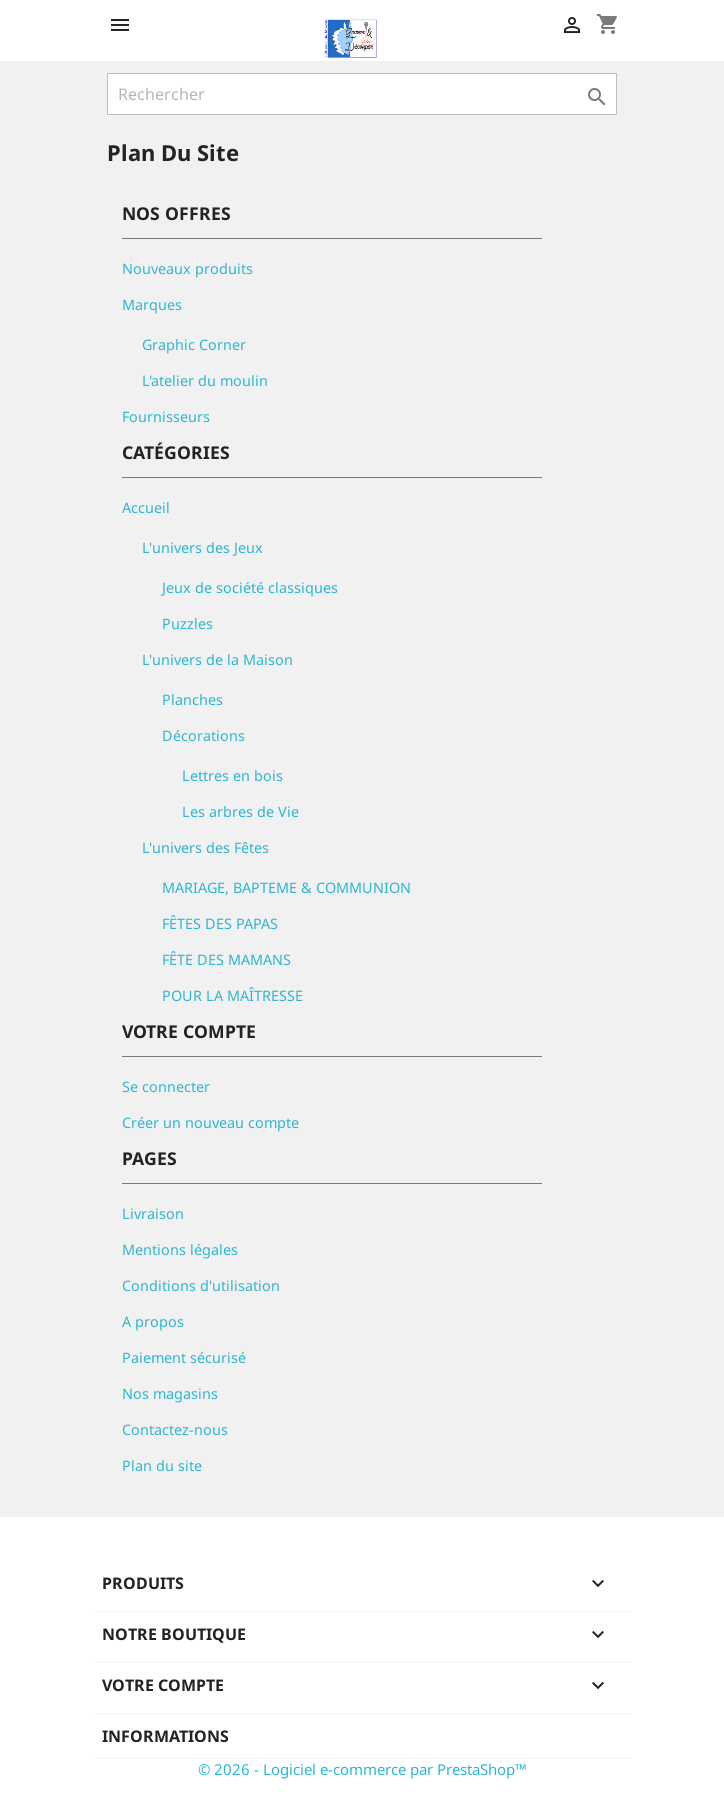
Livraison (153, 1213)
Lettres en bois (232, 775)
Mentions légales (180, 1249)
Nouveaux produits (187, 268)
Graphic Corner (194, 344)
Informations (165, 1736)
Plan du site (162, 1465)
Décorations (203, 735)
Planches (192, 699)
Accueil (146, 507)
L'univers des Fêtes (205, 847)
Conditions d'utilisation (201, 1285)
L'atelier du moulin (205, 380)
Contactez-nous (175, 1429)
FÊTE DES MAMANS (226, 959)
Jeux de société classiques (250, 587)
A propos (153, 1321)
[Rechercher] (362, 94)
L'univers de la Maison (217, 659)
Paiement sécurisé (184, 1357)
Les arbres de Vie (240, 811)
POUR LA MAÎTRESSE (232, 995)
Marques (152, 304)
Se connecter (166, 1086)
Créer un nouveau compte (210, 1122)
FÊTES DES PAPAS (220, 923)
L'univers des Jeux (202, 547)
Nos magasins (170, 1393)
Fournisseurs (166, 416)
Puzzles (187, 623)
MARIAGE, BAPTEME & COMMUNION (286, 887)
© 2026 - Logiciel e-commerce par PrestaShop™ (362, 1769)
